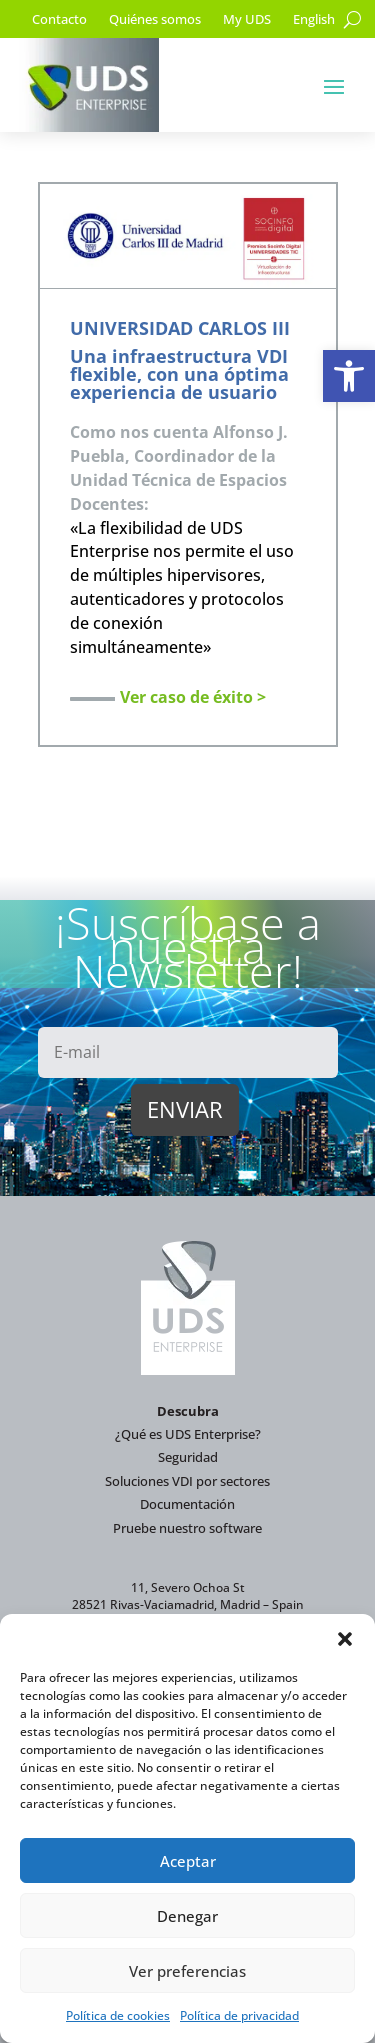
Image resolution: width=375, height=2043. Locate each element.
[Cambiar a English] (314, 23)
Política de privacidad (239, 2015)
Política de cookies (118, 2015)
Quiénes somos (155, 20)
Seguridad (188, 1457)
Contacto (59, 20)
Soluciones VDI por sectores (187, 1481)
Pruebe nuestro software (187, 1528)
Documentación (187, 1504)
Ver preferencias (187, 1971)
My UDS (247, 20)
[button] (349, 376)
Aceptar (188, 1861)
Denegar (187, 1916)
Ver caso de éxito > (193, 697)
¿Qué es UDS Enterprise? (188, 1434)
